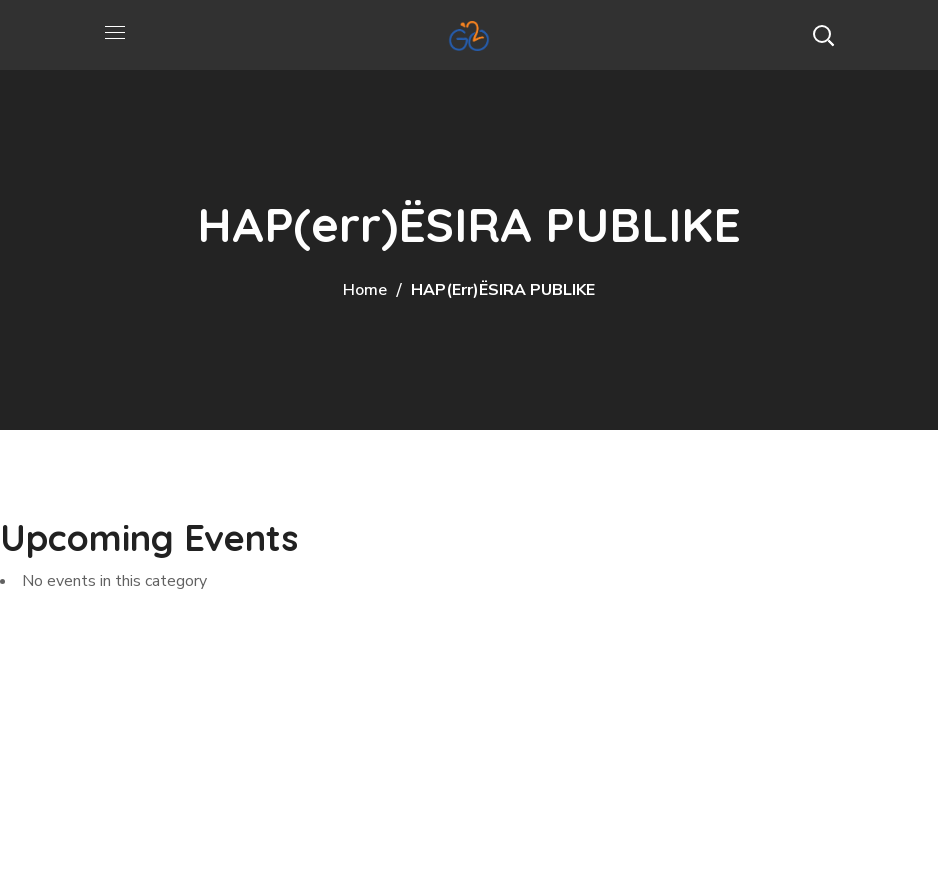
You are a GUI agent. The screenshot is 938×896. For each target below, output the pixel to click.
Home (365, 290)
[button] (823, 35)
